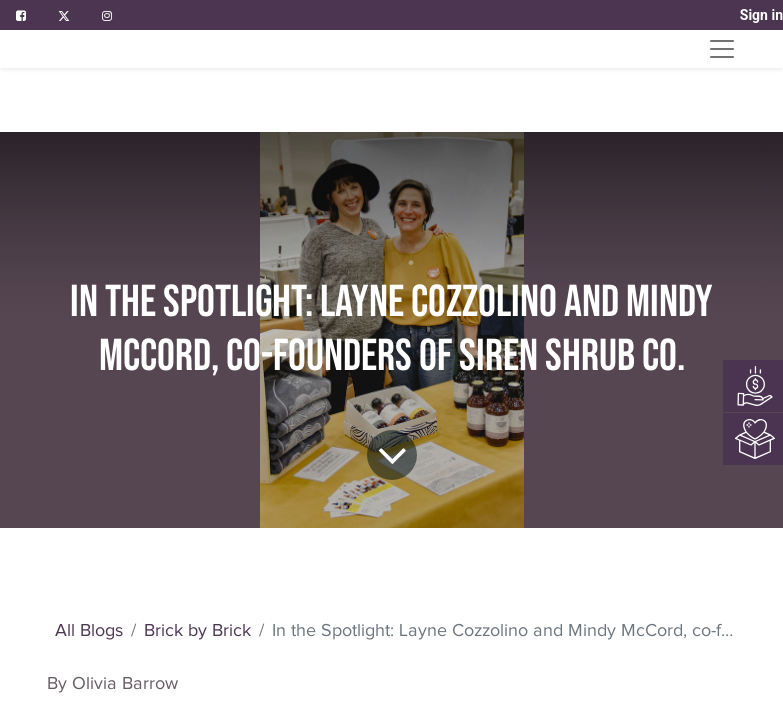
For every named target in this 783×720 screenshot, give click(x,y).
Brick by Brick (197, 630)
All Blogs (89, 630)
